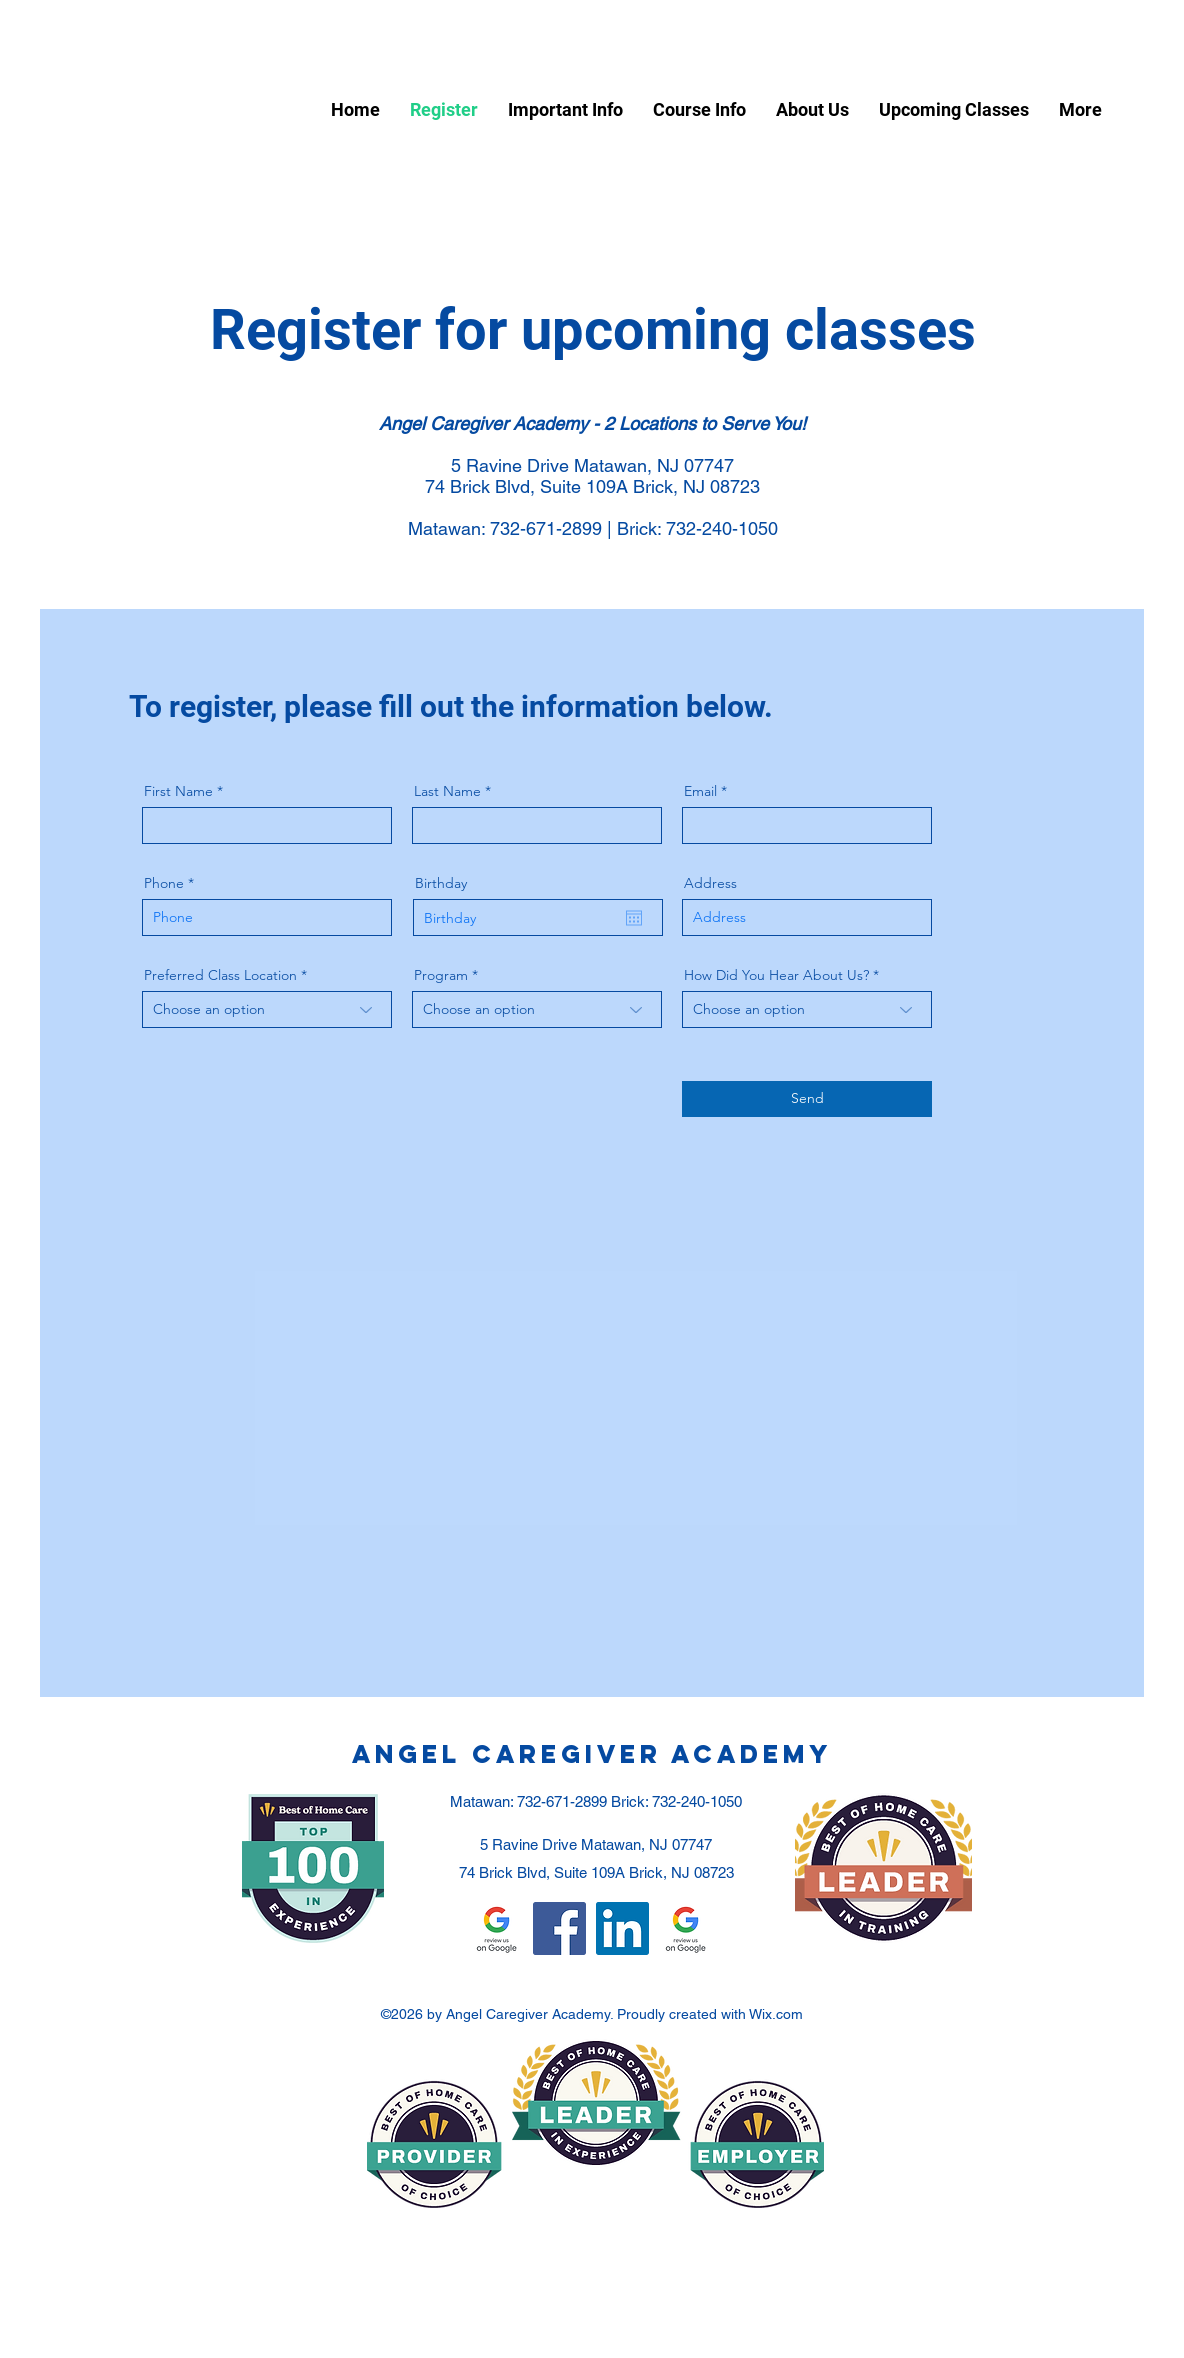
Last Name (447, 791)
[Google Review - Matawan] (685, 1928)
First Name (178, 791)
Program (441, 975)
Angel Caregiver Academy (592, 1754)
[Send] (807, 1099)
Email (700, 791)
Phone (164, 883)
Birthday (441, 883)
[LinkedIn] (622, 1928)
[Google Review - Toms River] (496, 1928)
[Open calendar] (634, 918)
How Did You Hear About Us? (776, 975)
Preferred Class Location (220, 975)
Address (710, 883)
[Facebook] (559, 1928)
